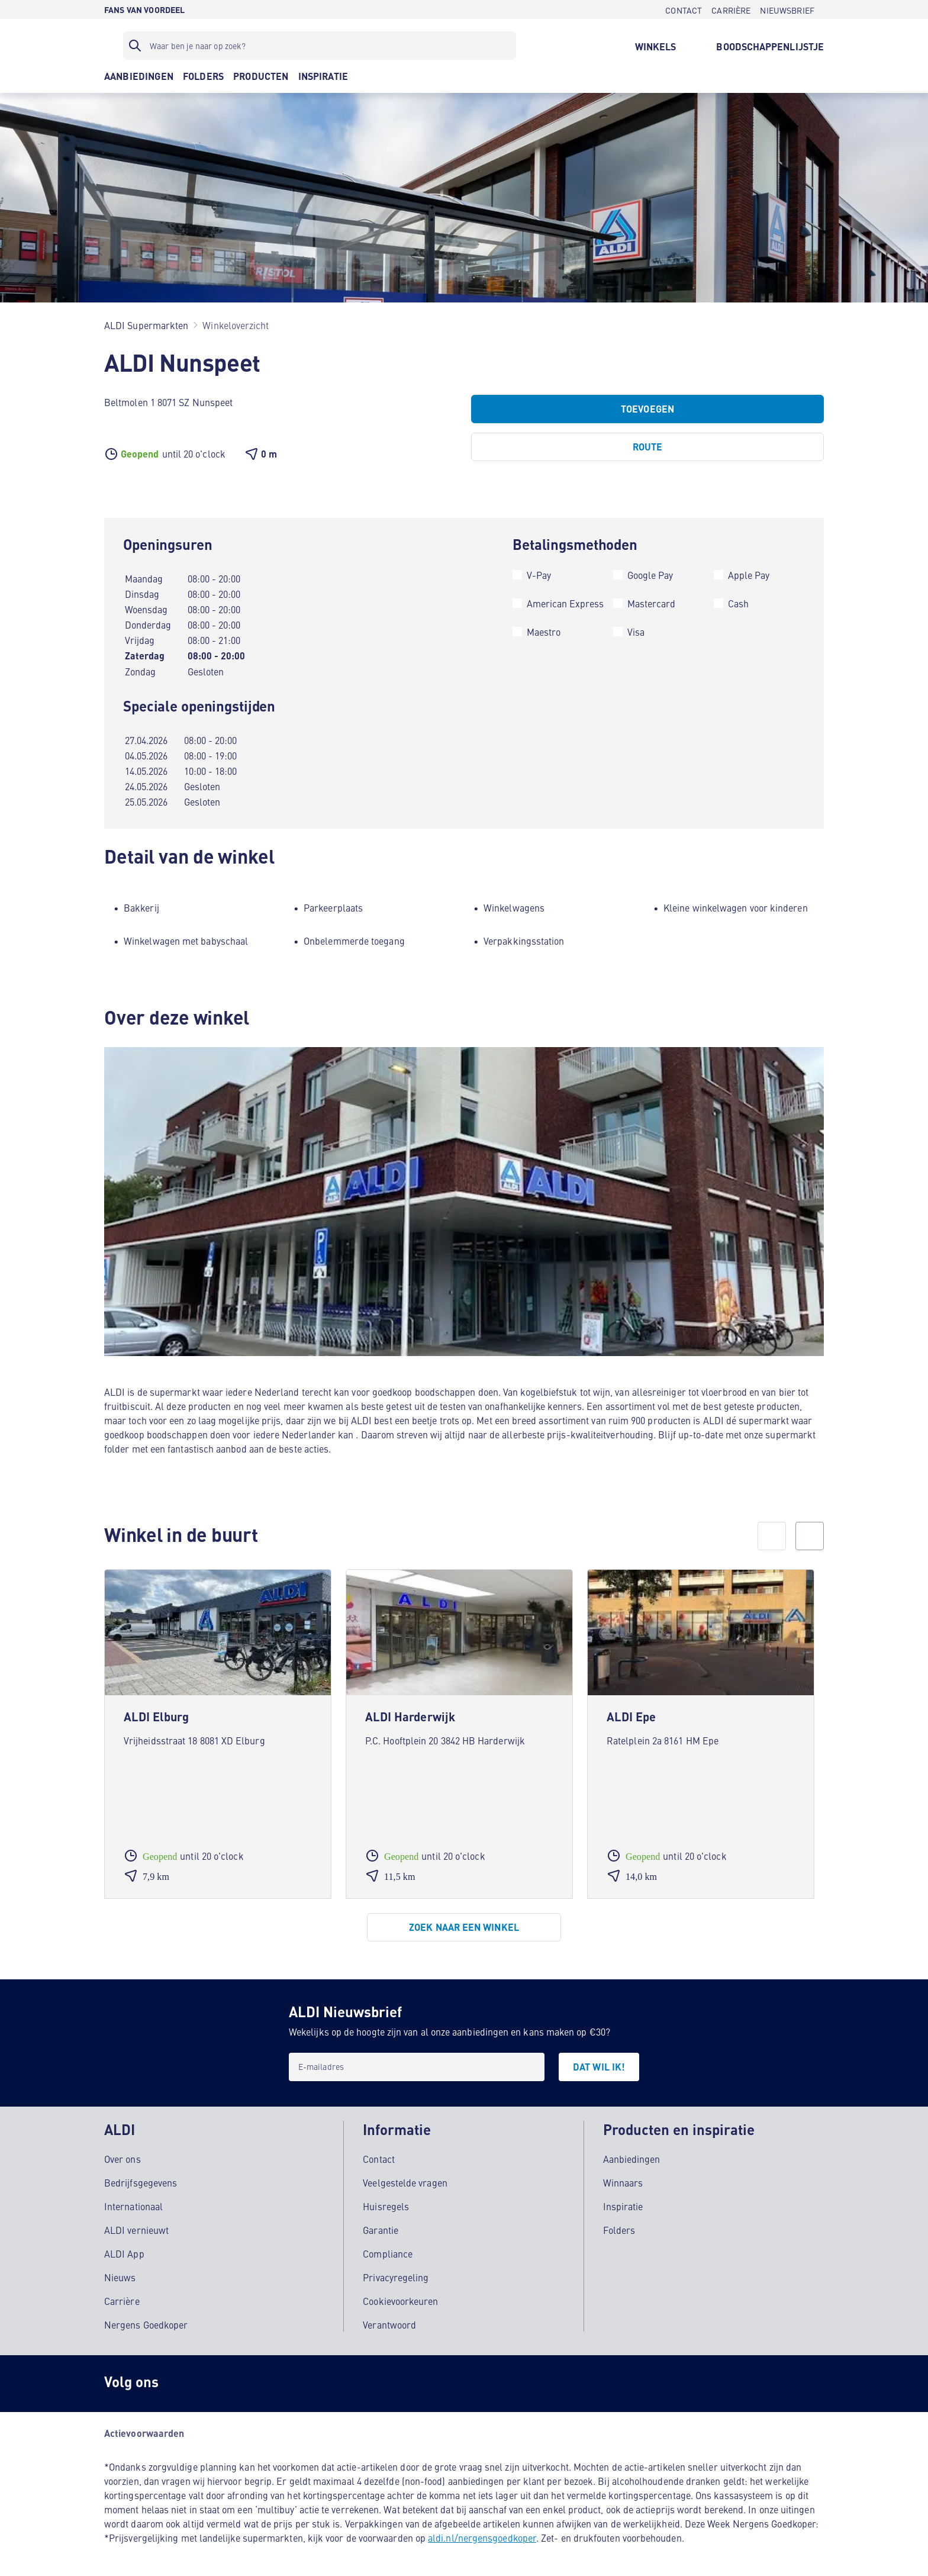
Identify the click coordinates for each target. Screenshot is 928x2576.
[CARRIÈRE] (730, 9)
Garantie (380, 2227)
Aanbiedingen (631, 2156)
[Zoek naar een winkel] (464, 1927)
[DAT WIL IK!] (599, 2067)
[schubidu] (234, 2382)
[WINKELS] (656, 45)
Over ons (122, 2156)
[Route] (647, 447)
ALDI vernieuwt (136, 2227)
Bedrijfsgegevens (140, 2180)
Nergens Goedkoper (146, 2322)
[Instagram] (187, 2382)
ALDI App (124, 2251)
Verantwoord (389, 2322)
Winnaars (623, 2180)
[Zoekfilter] (319, 45)
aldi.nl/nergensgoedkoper (482, 2535)
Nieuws (120, 2275)
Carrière (122, 2298)
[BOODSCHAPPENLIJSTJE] (770, 45)
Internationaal (133, 2204)
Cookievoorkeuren (400, 2298)
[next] (809, 1536)
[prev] (772, 1536)
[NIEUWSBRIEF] (787, 9)
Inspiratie (623, 2204)
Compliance (388, 2251)
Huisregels (386, 2204)
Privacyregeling (395, 2275)
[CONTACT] (683, 9)
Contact (379, 2156)
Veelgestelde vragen (405, 2180)
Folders (619, 2227)
